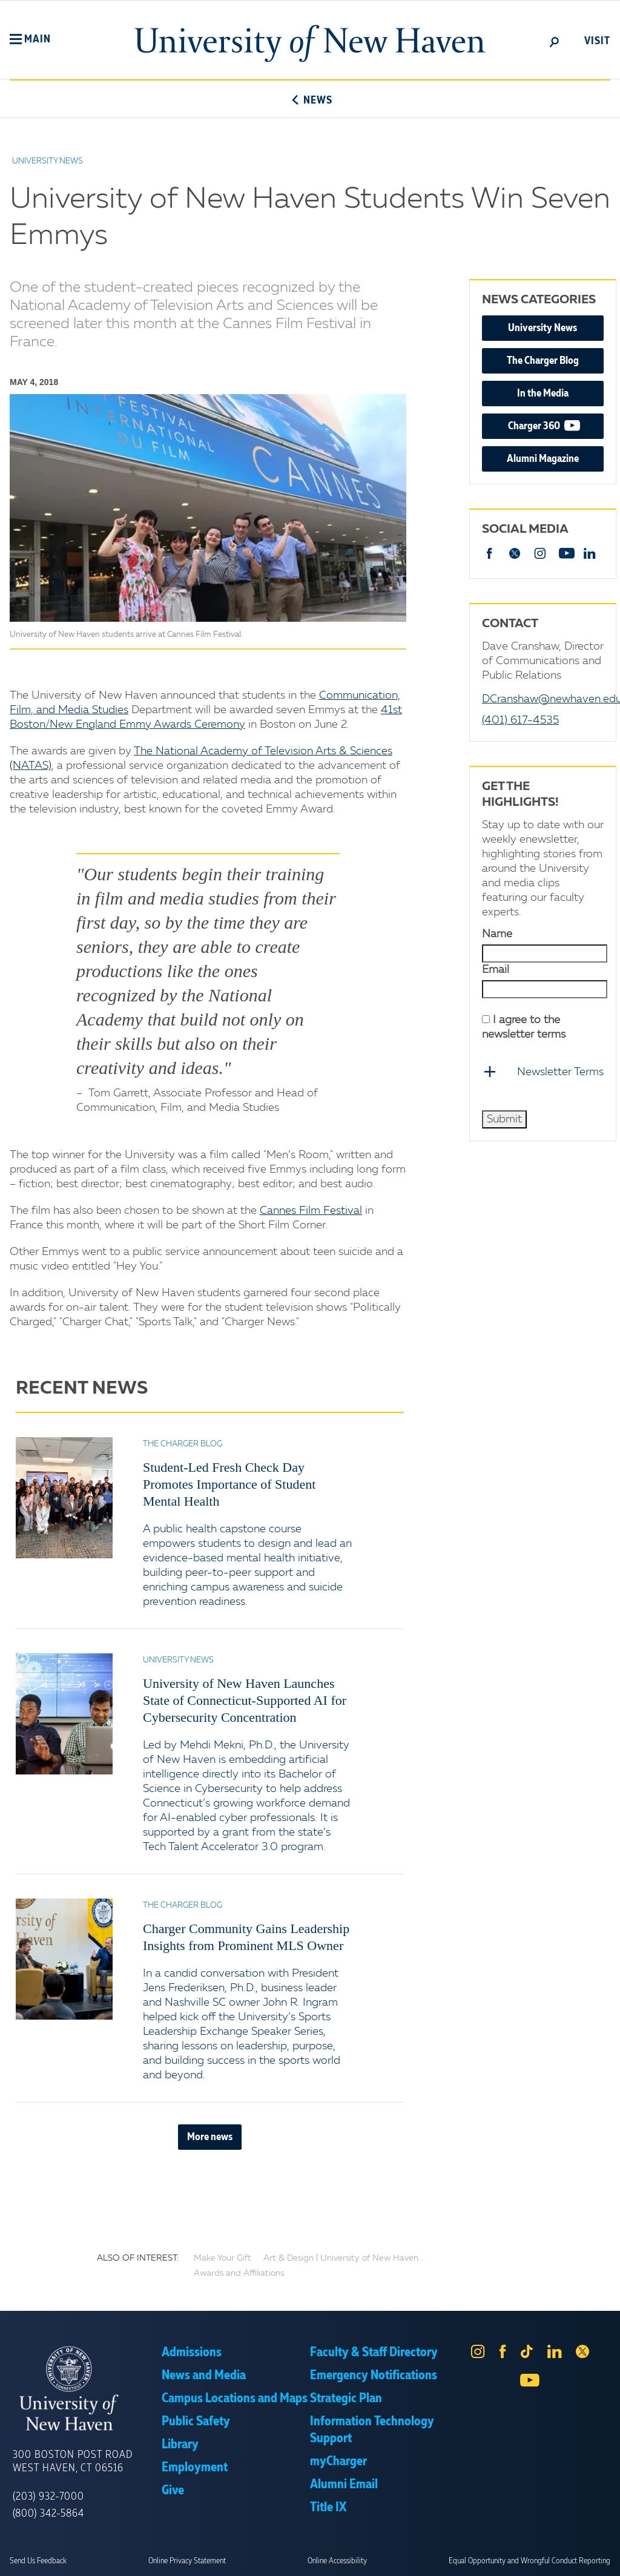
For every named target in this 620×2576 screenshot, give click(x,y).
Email (495, 969)
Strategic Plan (346, 2398)
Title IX (328, 2507)
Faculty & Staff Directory (374, 2352)
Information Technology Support (372, 2430)
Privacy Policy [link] (399, 2558)
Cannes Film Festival (311, 1210)
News (310, 100)
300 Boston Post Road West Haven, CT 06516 (73, 2461)
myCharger (338, 2461)
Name (497, 934)
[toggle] (554, 41)
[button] (30, 39)
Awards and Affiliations (239, 2273)
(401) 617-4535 (520, 720)
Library (180, 2444)
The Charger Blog (543, 360)
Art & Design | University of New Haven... (343, 2258)
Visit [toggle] (597, 41)
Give (173, 2490)
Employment (195, 2467)
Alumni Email (344, 2484)
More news (209, 2137)
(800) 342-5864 (48, 2513)
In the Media (543, 393)
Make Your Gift (222, 2258)
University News (542, 328)
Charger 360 (556, 425)
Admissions (192, 2352)
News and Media (204, 2375)
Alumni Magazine (543, 458)
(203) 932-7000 (48, 2496)
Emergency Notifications (373, 2375)
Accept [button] (472, 2558)
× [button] (609, 2549)
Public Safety (196, 2421)
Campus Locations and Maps (235, 2398)
